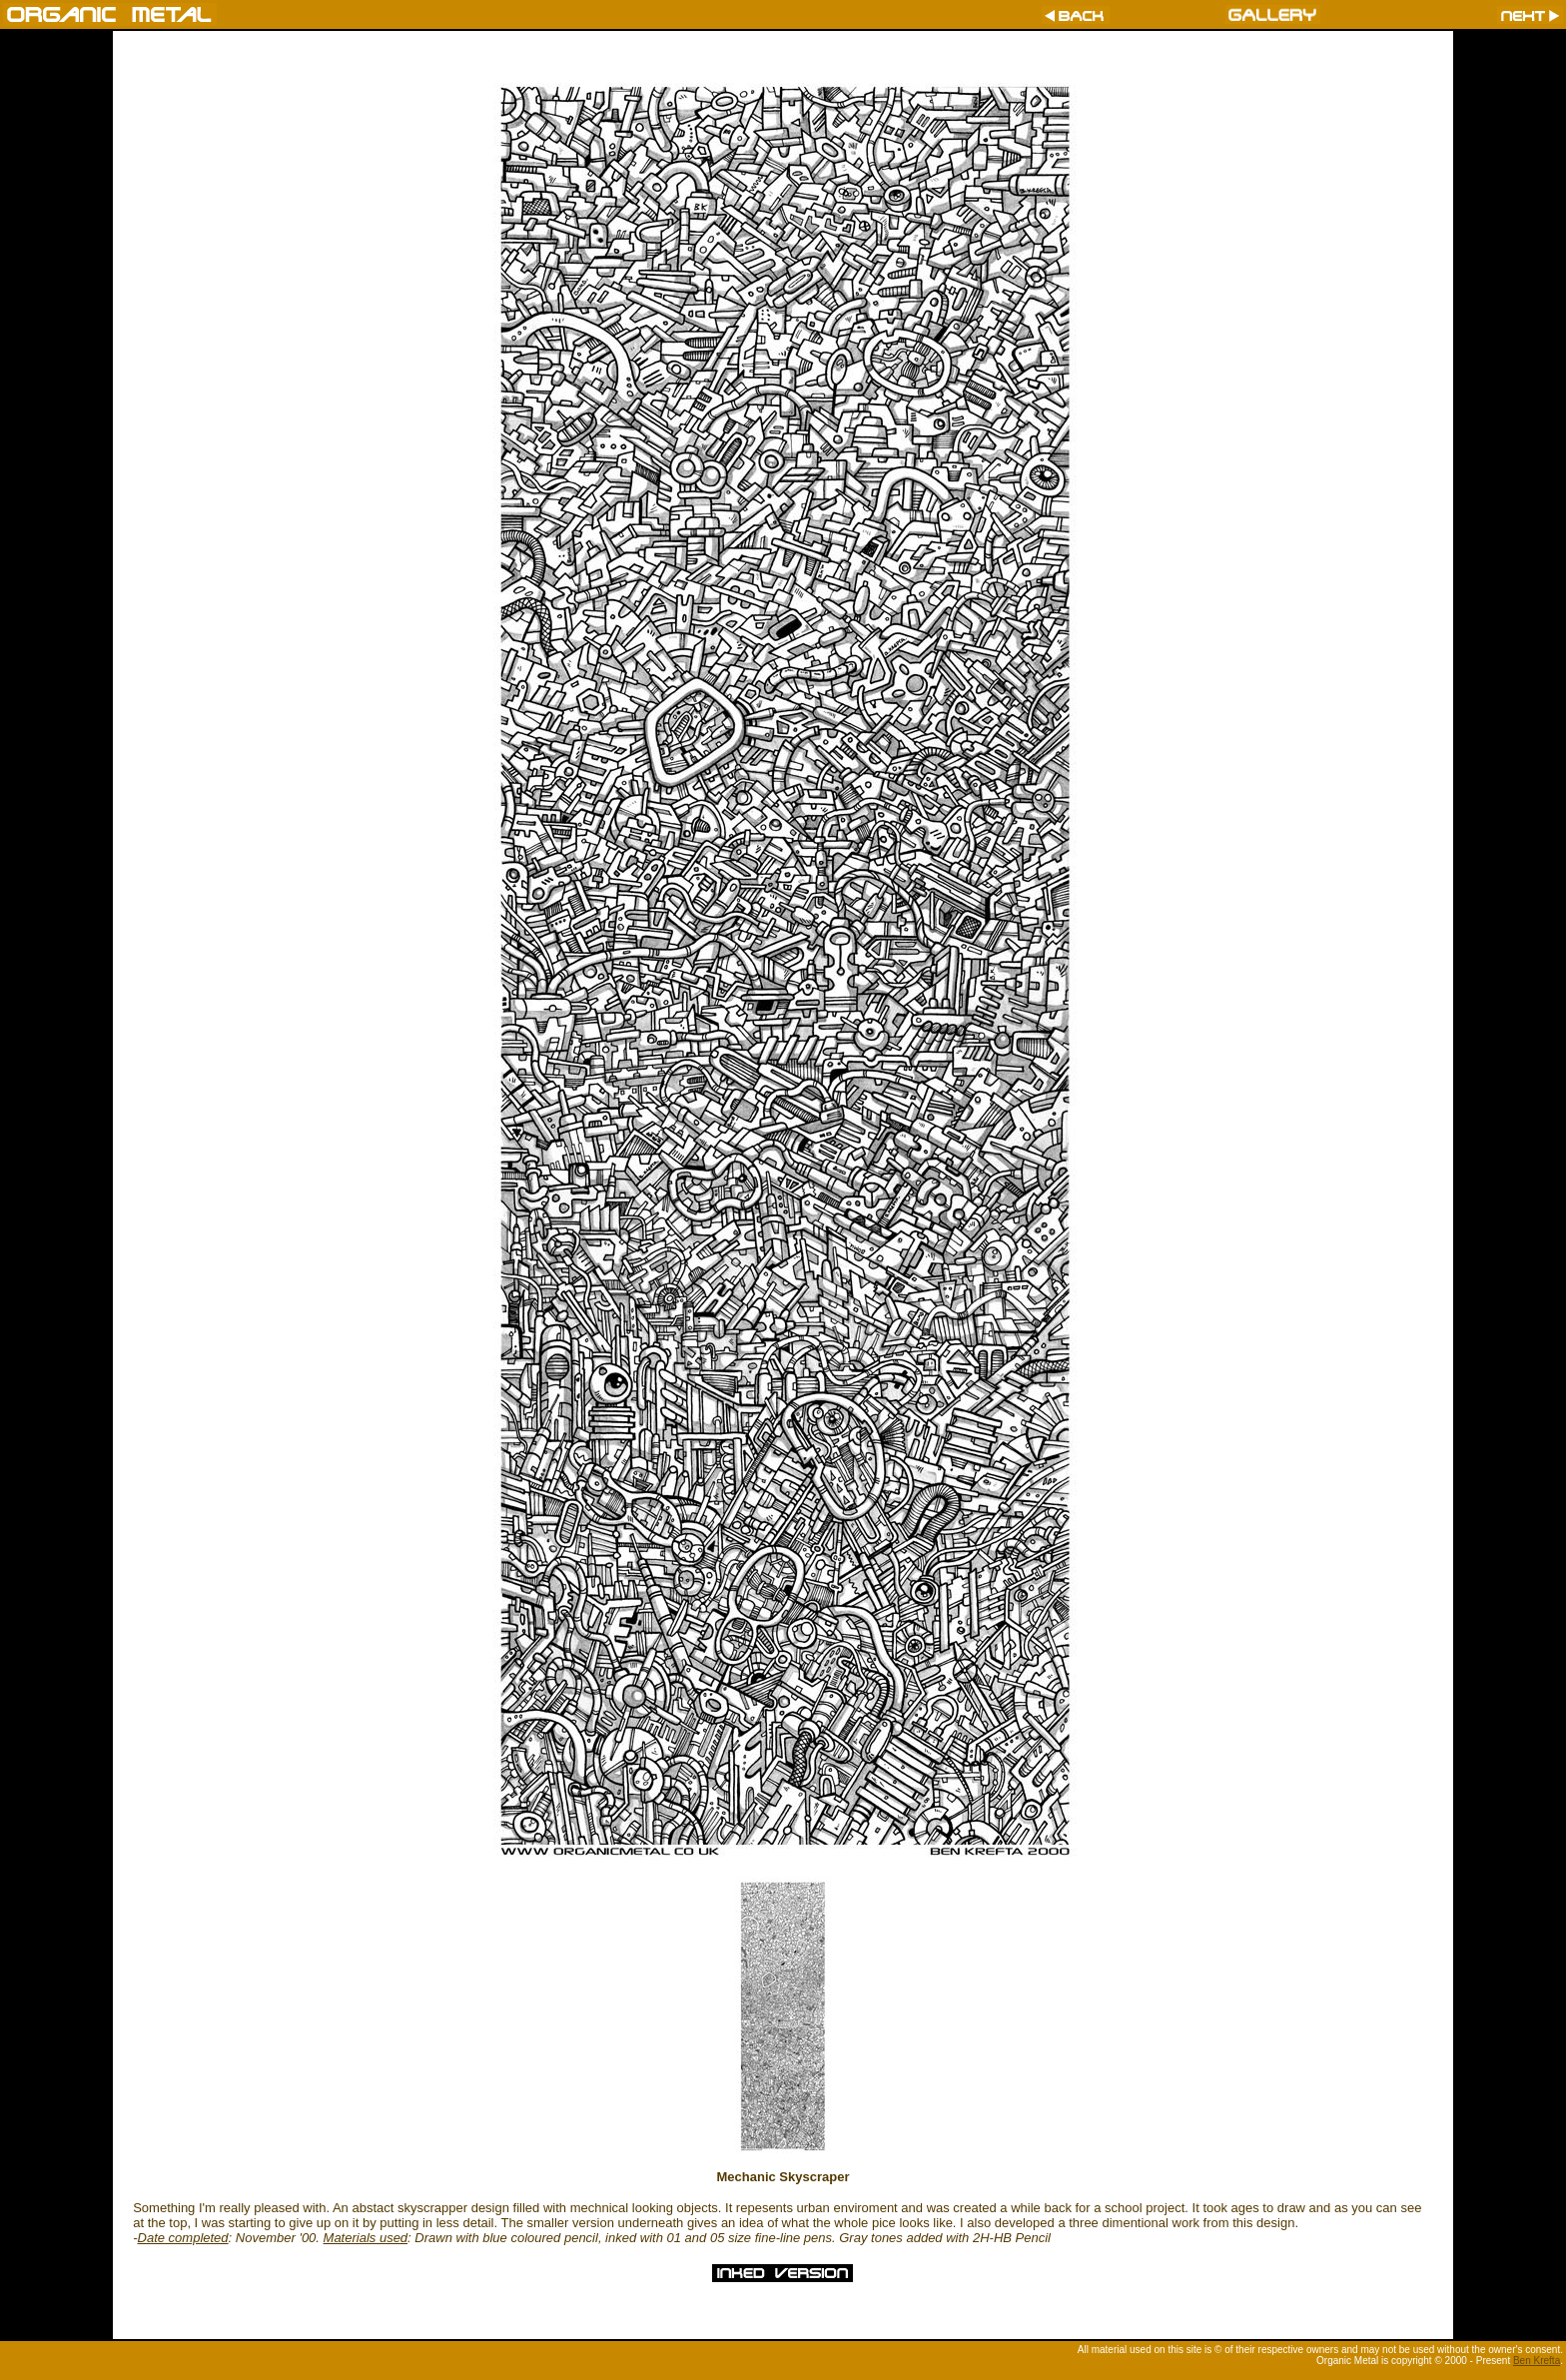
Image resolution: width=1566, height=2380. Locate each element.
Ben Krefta (1536, 2360)
